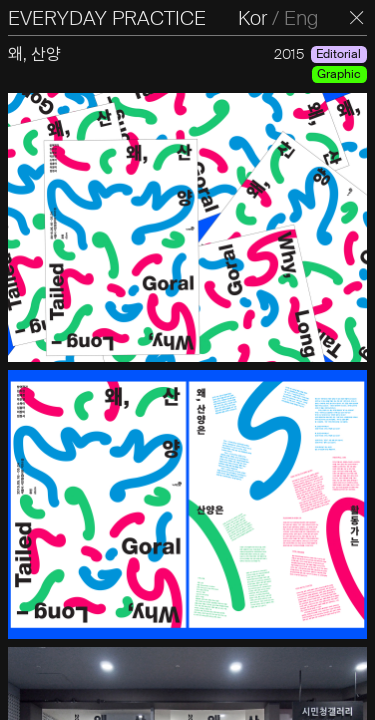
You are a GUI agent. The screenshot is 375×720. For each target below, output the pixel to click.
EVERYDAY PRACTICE (107, 18)
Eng (301, 18)
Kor (252, 18)
